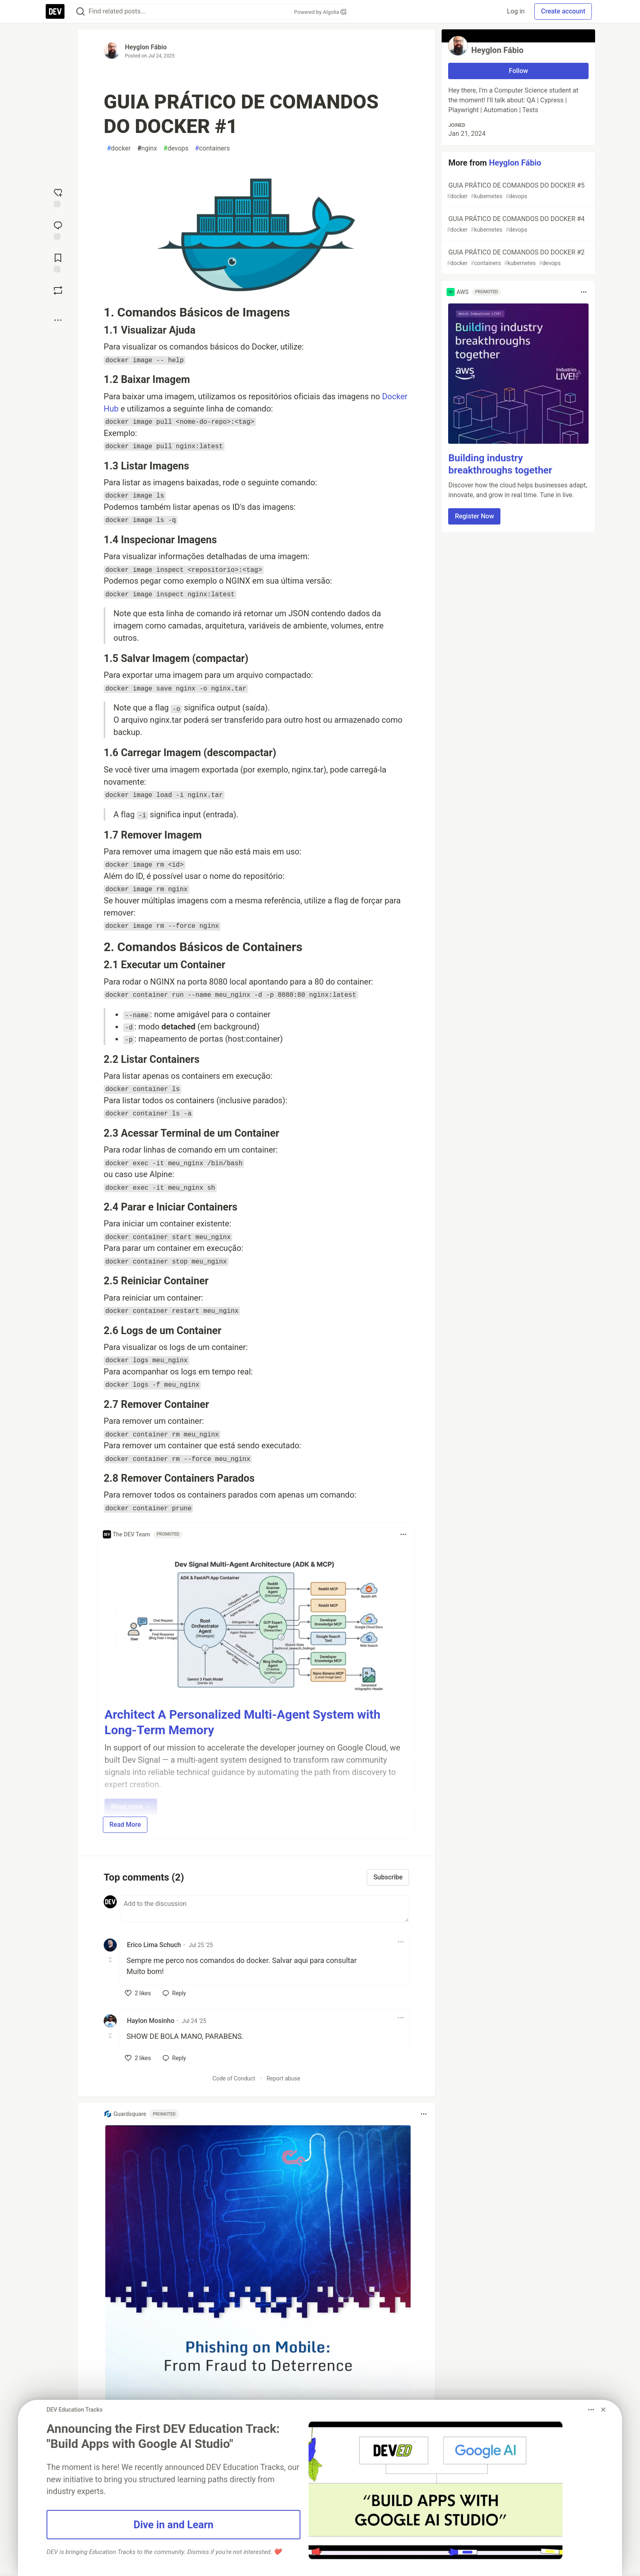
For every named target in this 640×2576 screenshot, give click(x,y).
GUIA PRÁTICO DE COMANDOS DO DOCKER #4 (518, 224)
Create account (563, 11)
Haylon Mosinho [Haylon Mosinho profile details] (150, 2021)
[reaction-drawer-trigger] (58, 197)
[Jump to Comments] (58, 230)
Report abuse (283, 2078)
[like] (138, 1993)
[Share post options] (58, 320)
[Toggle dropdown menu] (403, 1534)
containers (212, 148)
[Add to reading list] (58, 262)
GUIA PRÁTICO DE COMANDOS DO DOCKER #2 (518, 258)
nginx (147, 148)
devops (176, 148)
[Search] (80, 11)
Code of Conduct (234, 2078)
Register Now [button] (474, 516)
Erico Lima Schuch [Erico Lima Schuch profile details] (154, 1945)
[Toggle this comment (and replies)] (111, 1959)
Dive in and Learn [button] (173, 2524)
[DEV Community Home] (55, 11)
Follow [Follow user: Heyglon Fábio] (518, 71)
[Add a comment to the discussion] (264, 1909)
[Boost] (58, 290)
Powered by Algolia (320, 12)
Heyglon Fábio (146, 47)
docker (119, 148)
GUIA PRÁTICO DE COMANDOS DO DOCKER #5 (518, 191)
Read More (125, 1824)
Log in (515, 11)
